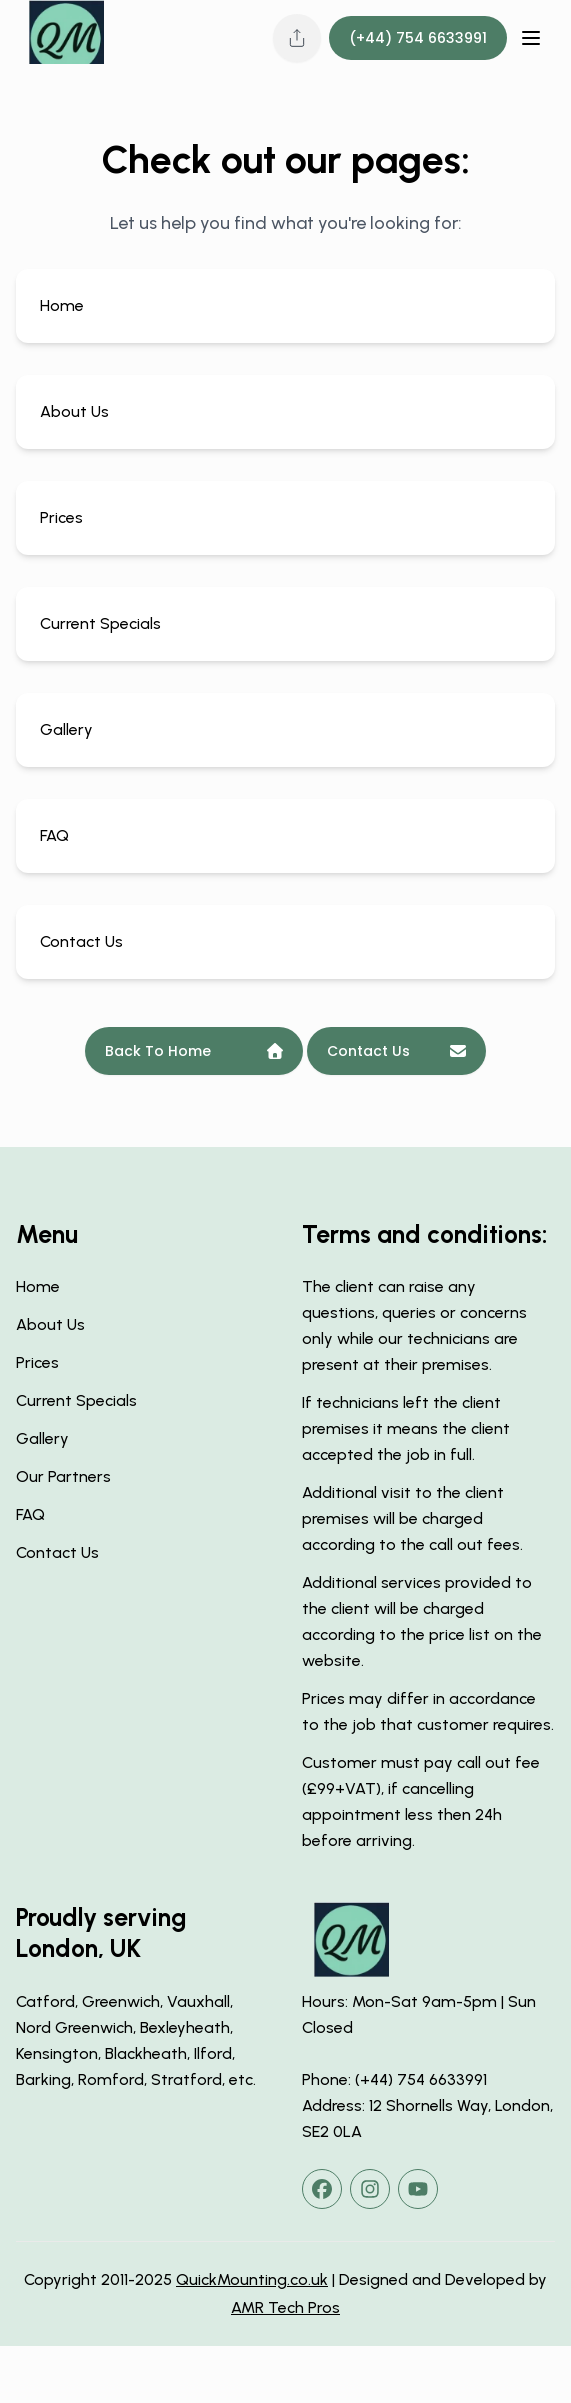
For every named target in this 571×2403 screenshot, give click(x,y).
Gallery (42, 1438)
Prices (37, 1362)
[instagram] (370, 2189)
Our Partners (63, 1476)
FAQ (30, 1514)
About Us (50, 1324)
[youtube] (418, 2189)
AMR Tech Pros (285, 2307)
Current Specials (76, 1400)
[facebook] (322, 2189)
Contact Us (396, 1051)
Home (38, 1286)
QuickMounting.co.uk (252, 2279)
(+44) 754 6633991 (418, 38)
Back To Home (194, 1051)
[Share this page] (297, 38)
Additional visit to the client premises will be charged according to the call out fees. (412, 1518)
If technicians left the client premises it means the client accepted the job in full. (406, 1428)
